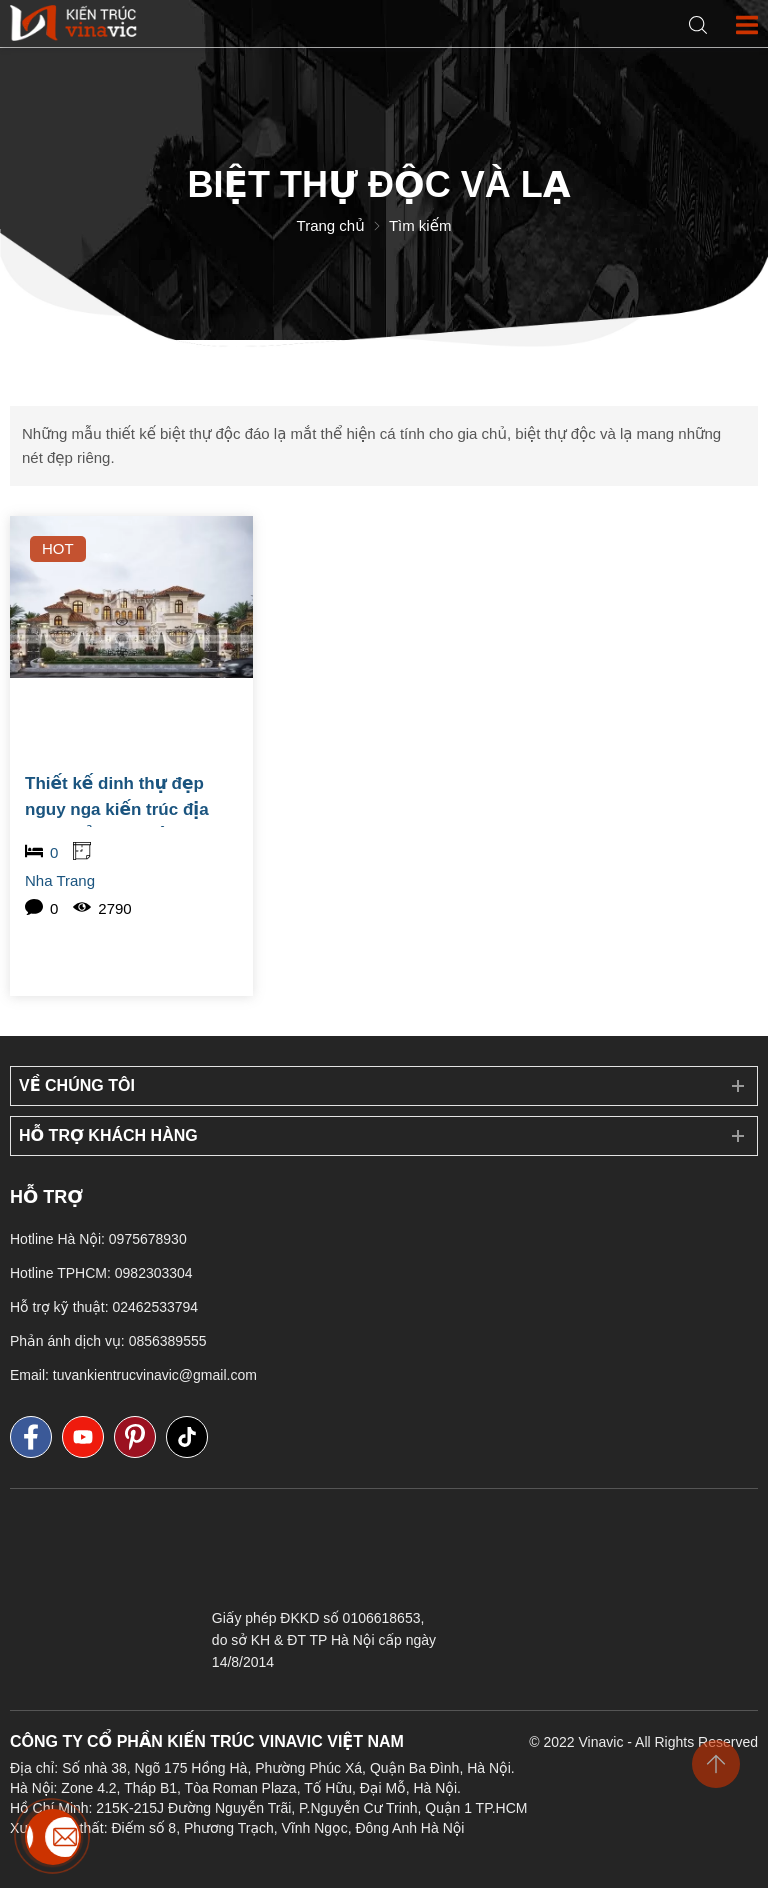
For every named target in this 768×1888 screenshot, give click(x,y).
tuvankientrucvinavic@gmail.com (155, 1375)
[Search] (698, 26)
